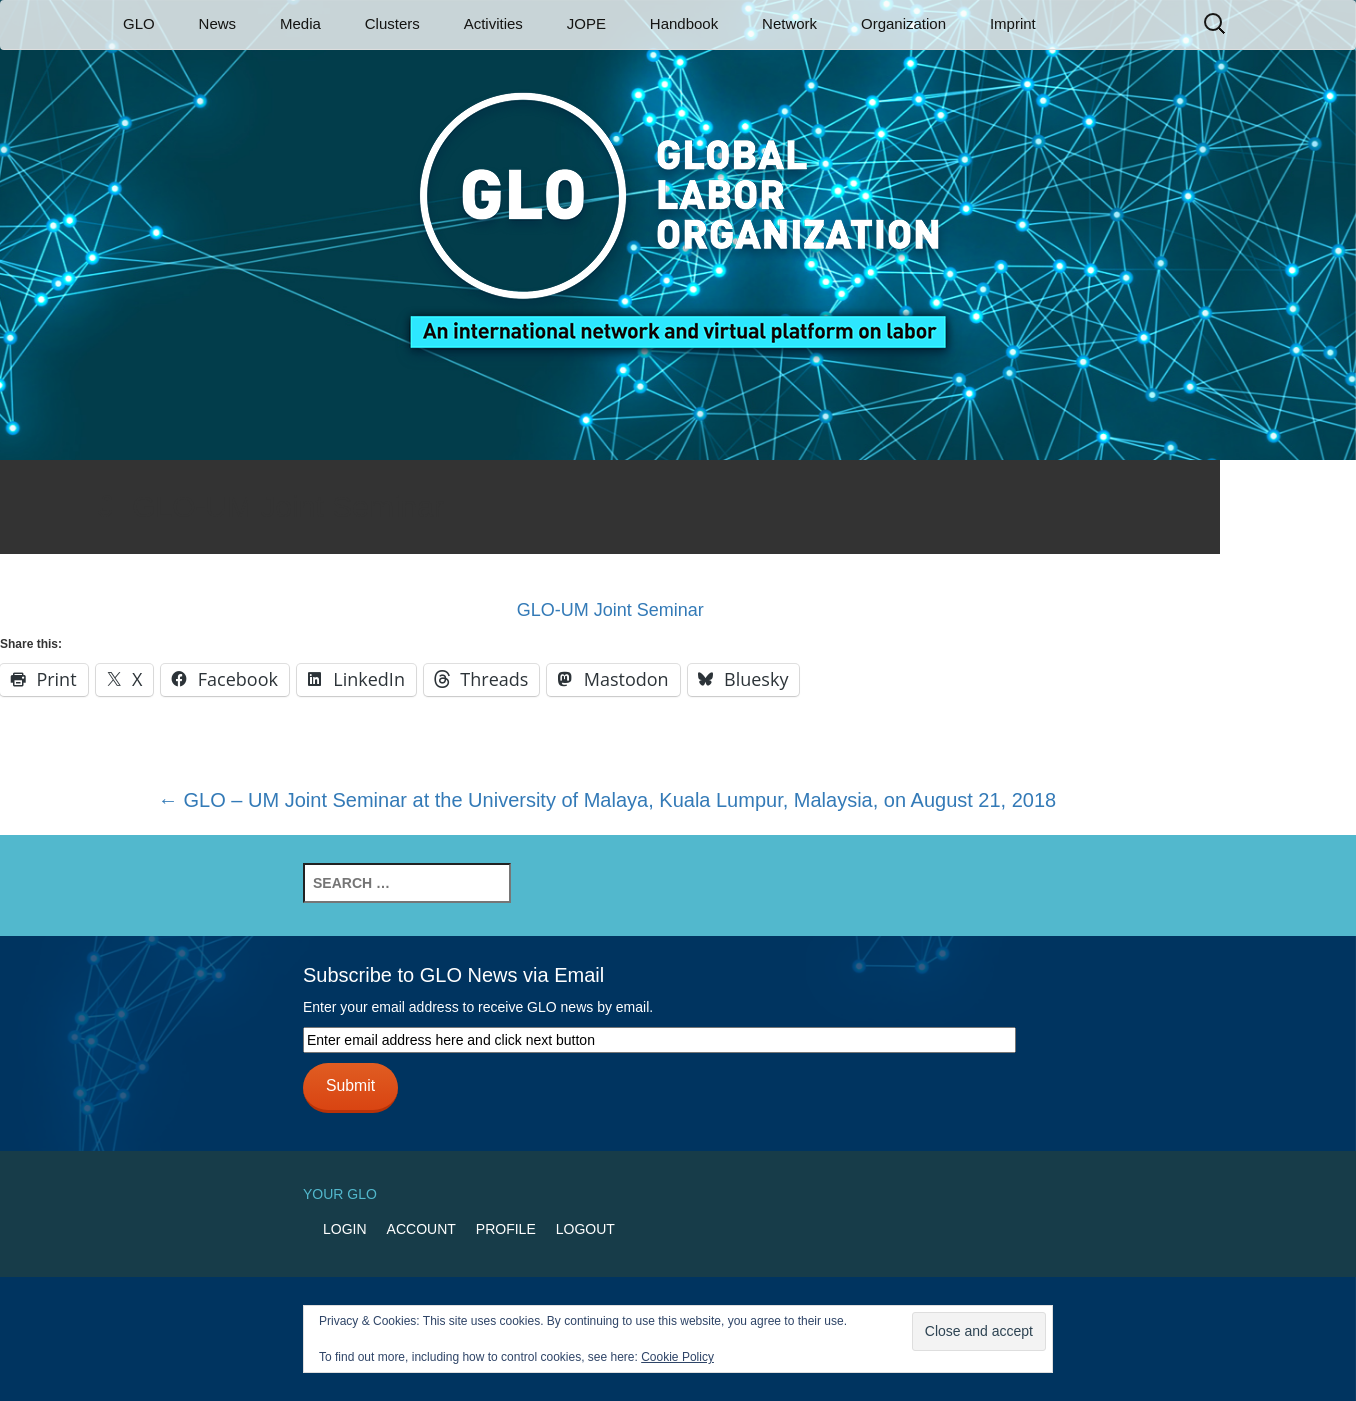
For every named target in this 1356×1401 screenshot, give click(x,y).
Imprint (1013, 23)
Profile (506, 1229)
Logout (585, 1229)
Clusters (392, 23)
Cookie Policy (677, 1357)
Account (421, 1229)
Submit (350, 1085)
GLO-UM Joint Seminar (610, 610)
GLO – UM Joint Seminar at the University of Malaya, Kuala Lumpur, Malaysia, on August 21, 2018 (607, 800)
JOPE (586, 23)
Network (789, 23)
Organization (903, 23)
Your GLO (340, 1194)
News (218, 23)
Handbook (684, 23)
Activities (493, 23)
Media (300, 23)
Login (345, 1229)
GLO (139, 23)
